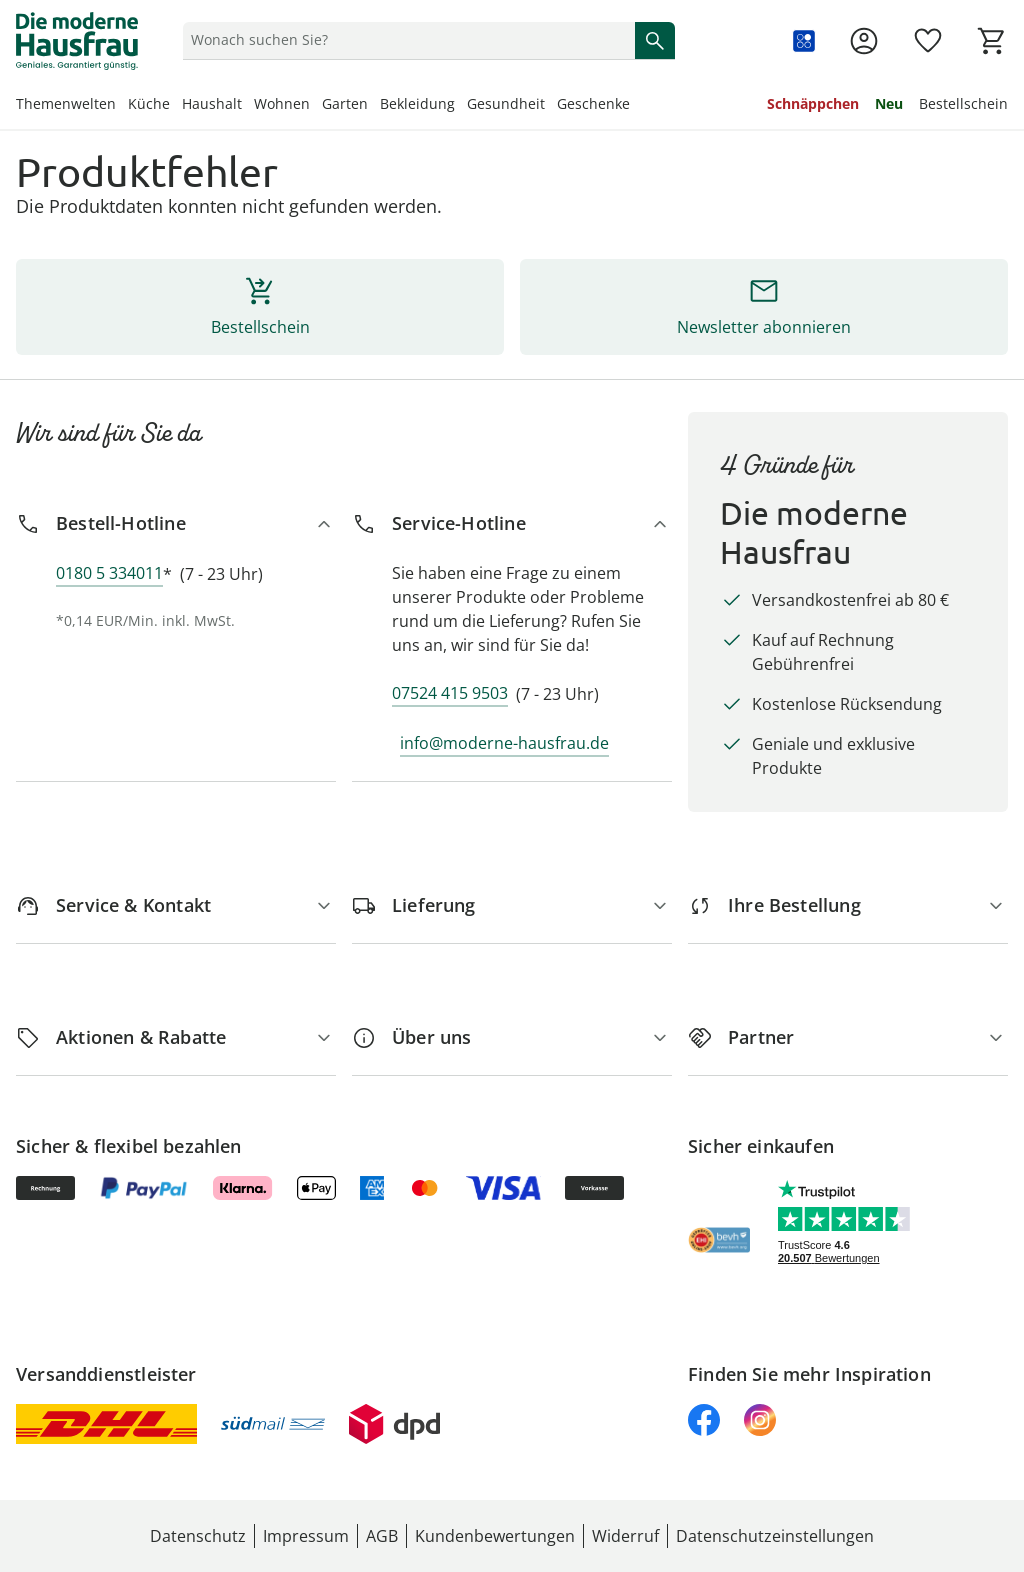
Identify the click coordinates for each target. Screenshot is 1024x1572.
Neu (889, 103)
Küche (149, 103)
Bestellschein (963, 103)
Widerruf (625, 1536)
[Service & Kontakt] (176, 905)
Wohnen (282, 103)
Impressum (306, 1536)
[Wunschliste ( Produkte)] (928, 41)
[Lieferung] (512, 905)
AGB (382, 1536)
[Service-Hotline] (512, 523)
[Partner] (848, 1037)
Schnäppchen (813, 103)
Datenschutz (198, 1536)
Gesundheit (506, 103)
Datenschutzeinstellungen (775, 1536)
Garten (345, 103)
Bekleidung (417, 103)
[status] (405, 40)
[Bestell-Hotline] (176, 523)
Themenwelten (66, 103)
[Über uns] (512, 1037)
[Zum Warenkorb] (992, 41)
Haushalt (212, 103)
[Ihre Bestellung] (848, 905)
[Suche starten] (655, 40)
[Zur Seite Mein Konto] (864, 41)
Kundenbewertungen (495, 1536)
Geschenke (593, 103)
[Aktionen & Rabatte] (176, 1037)
